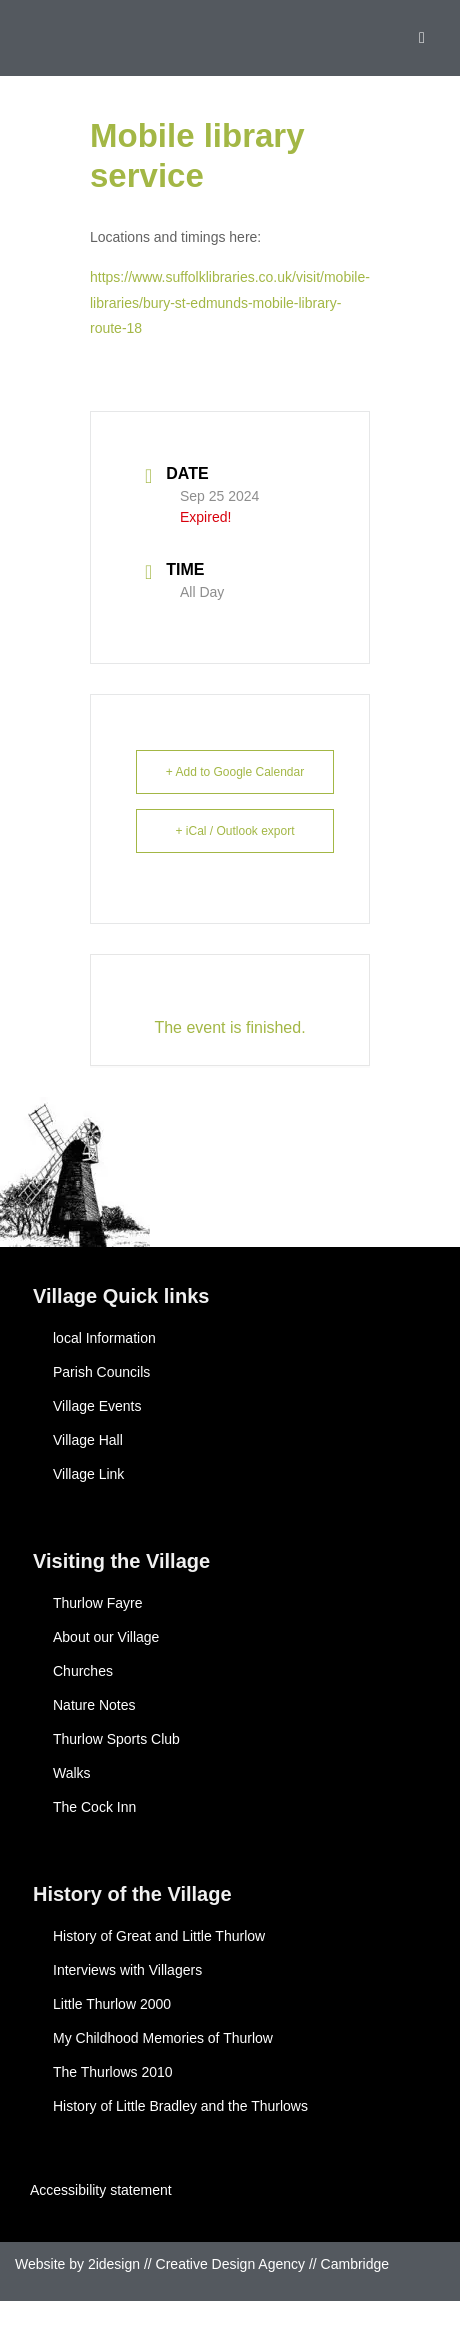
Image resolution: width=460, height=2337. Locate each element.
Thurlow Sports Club (116, 1739)
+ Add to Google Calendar (235, 772)
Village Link (88, 1474)
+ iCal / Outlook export (234, 831)
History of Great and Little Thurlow (159, 1936)
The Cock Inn (94, 1807)
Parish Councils (101, 1372)
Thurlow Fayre (97, 1603)
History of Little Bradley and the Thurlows (180, 2106)
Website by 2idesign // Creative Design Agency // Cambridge (202, 2264)
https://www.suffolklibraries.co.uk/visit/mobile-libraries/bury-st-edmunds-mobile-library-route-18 (230, 302)
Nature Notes (94, 1705)
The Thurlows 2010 (113, 2072)
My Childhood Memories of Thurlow (163, 2038)
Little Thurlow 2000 (112, 2004)
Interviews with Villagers (127, 1970)
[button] (422, 38)
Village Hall (88, 1440)
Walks (72, 1773)
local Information (104, 1338)
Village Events (97, 1406)
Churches (83, 1671)
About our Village (106, 1637)
